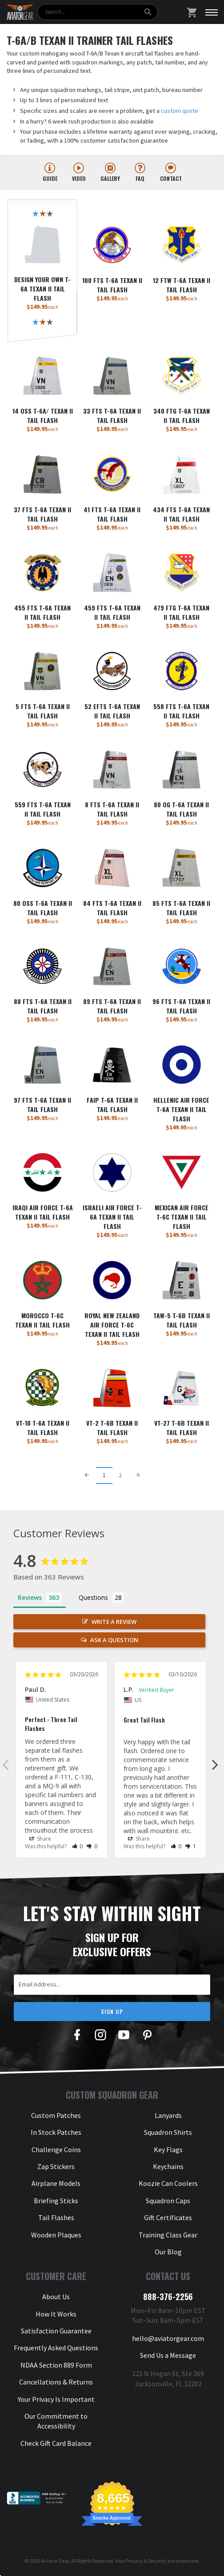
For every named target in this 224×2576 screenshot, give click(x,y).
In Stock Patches (56, 2132)
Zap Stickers (56, 2166)
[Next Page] (138, 1475)
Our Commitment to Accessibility (56, 2421)
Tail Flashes (56, 2217)
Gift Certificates (168, 2217)
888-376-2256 (168, 2296)
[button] (77, 1846)
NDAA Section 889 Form (56, 2365)
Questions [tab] (93, 1597)
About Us (56, 2296)
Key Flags (168, 2149)
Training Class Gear (168, 2234)
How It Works (56, 2313)
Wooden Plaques (56, 2234)
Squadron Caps (168, 2200)
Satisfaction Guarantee (56, 2330)
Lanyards (168, 2115)
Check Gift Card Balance (56, 2443)
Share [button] (40, 1839)
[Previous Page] (86, 1475)
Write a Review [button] (114, 1622)
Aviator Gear (55, 2560)
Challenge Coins (56, 2149)
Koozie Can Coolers (168, 2183)
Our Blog (168, 2251)
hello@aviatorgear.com (168, 2338)
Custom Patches (56, 2115)
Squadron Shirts (168, 2132)
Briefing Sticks (56, 2200)
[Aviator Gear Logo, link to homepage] (20, 12)
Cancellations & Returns (56, 2381)
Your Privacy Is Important (56, 2399)
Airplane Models (56, 2183)
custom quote (179, 111)
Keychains (168, 2166)
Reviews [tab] (30, 1597)
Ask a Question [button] (114, 1640)
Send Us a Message (168, 2355)
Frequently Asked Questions (56, 2347)
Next (215, 1764)
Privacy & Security (146, 2560)
